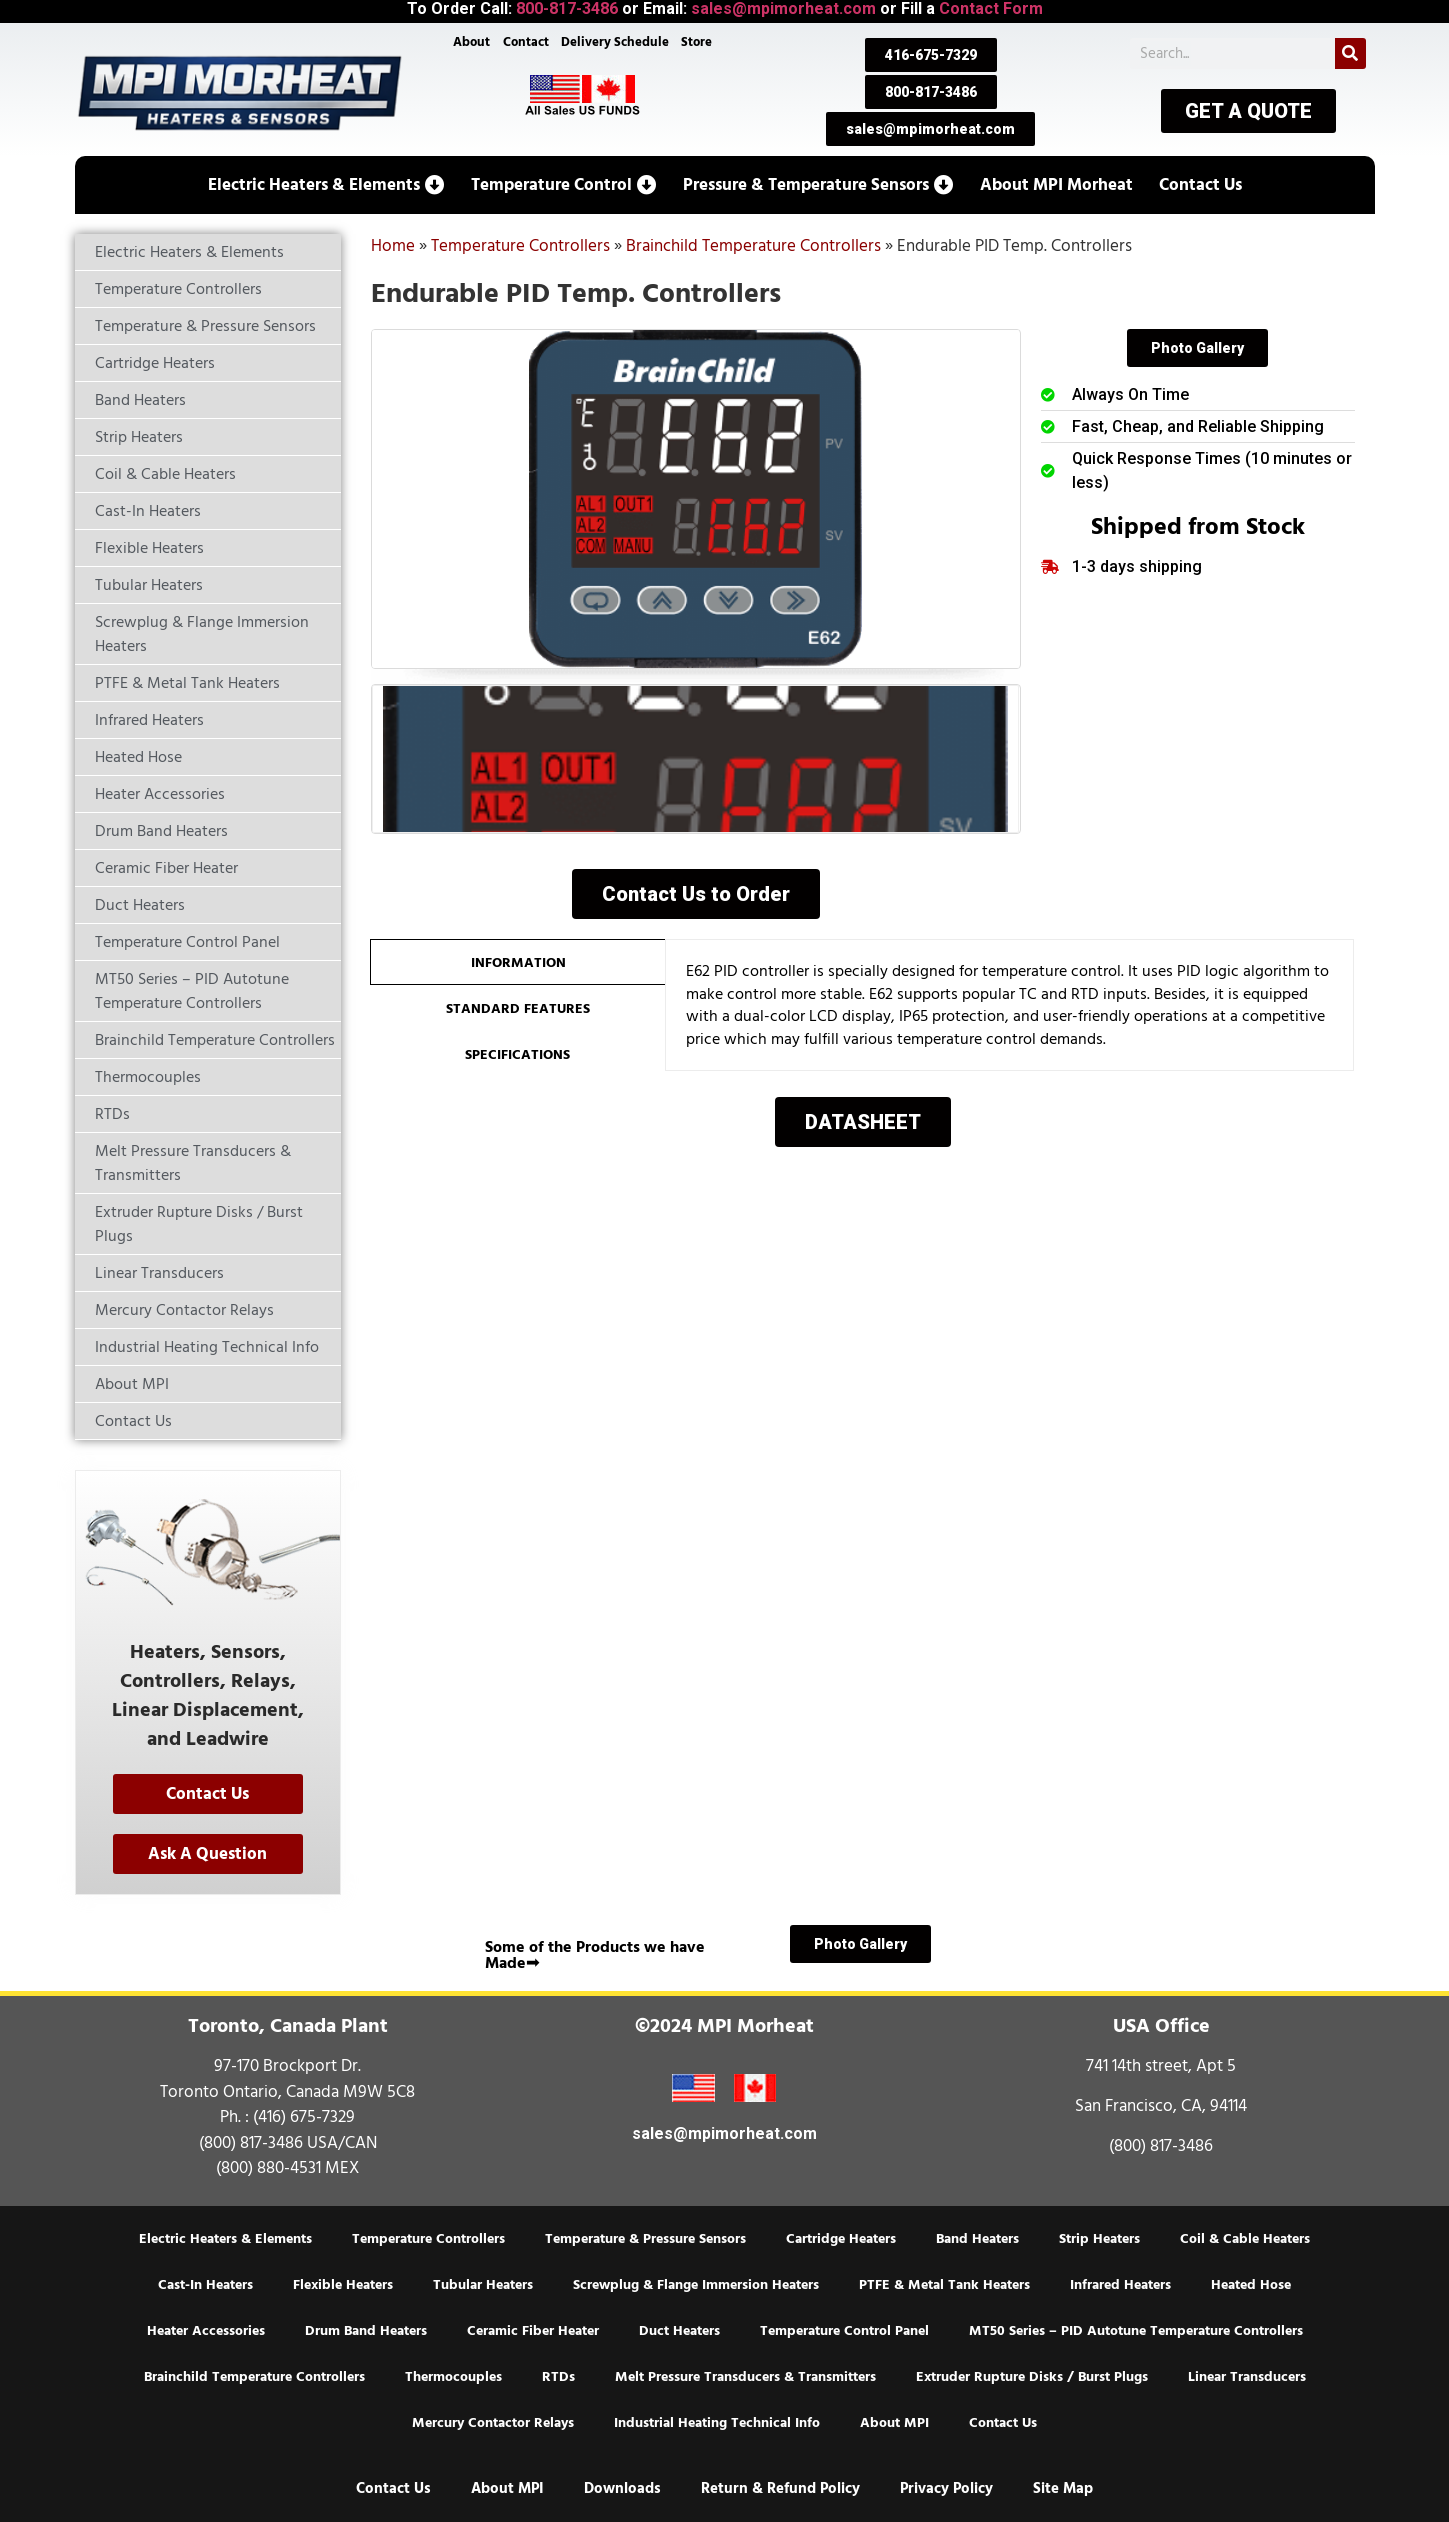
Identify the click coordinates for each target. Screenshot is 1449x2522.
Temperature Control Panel (844, 2331)
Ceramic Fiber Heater (533, 2331)
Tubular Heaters (483, 2285)
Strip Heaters (1099, 2239)
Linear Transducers (1247, 2377)
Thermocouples (453, 2377)
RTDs (558, 2377)
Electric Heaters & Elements (225, 2239)
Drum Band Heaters (366, 2331)
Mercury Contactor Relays (493, 2423)
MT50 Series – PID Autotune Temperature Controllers (1136, 2331)
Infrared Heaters (1120, 2285)
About (471, 42)
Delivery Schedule (615, 42)
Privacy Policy (946, 2488)
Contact (526, 42)
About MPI (894, 2423)
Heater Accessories (206, 2331)
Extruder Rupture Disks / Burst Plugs (1032, 2377)
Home (393, 246)
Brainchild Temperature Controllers (753, 246)
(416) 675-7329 (304, 2117)
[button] (326, 185)
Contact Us (1003, 2423)
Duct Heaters (679, 2331)
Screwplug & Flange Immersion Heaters (696, 2285)
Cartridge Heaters (841, 2239)
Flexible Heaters (343, 2285)
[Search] (1350, 53)
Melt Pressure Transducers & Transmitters (745, 2377)
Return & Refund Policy (780, 2488)
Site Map (1063, 2488)
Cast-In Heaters (205, 2285)
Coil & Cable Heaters (1245, 2239)
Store (696, 42)
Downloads (622, 2488)
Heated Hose (1251, 2285)
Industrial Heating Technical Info (717, 2423)
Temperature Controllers (520, 246)
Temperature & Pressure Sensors (645, 2239)
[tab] (517, 962)
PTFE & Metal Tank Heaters (944, 2285)
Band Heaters (977, 2239)
